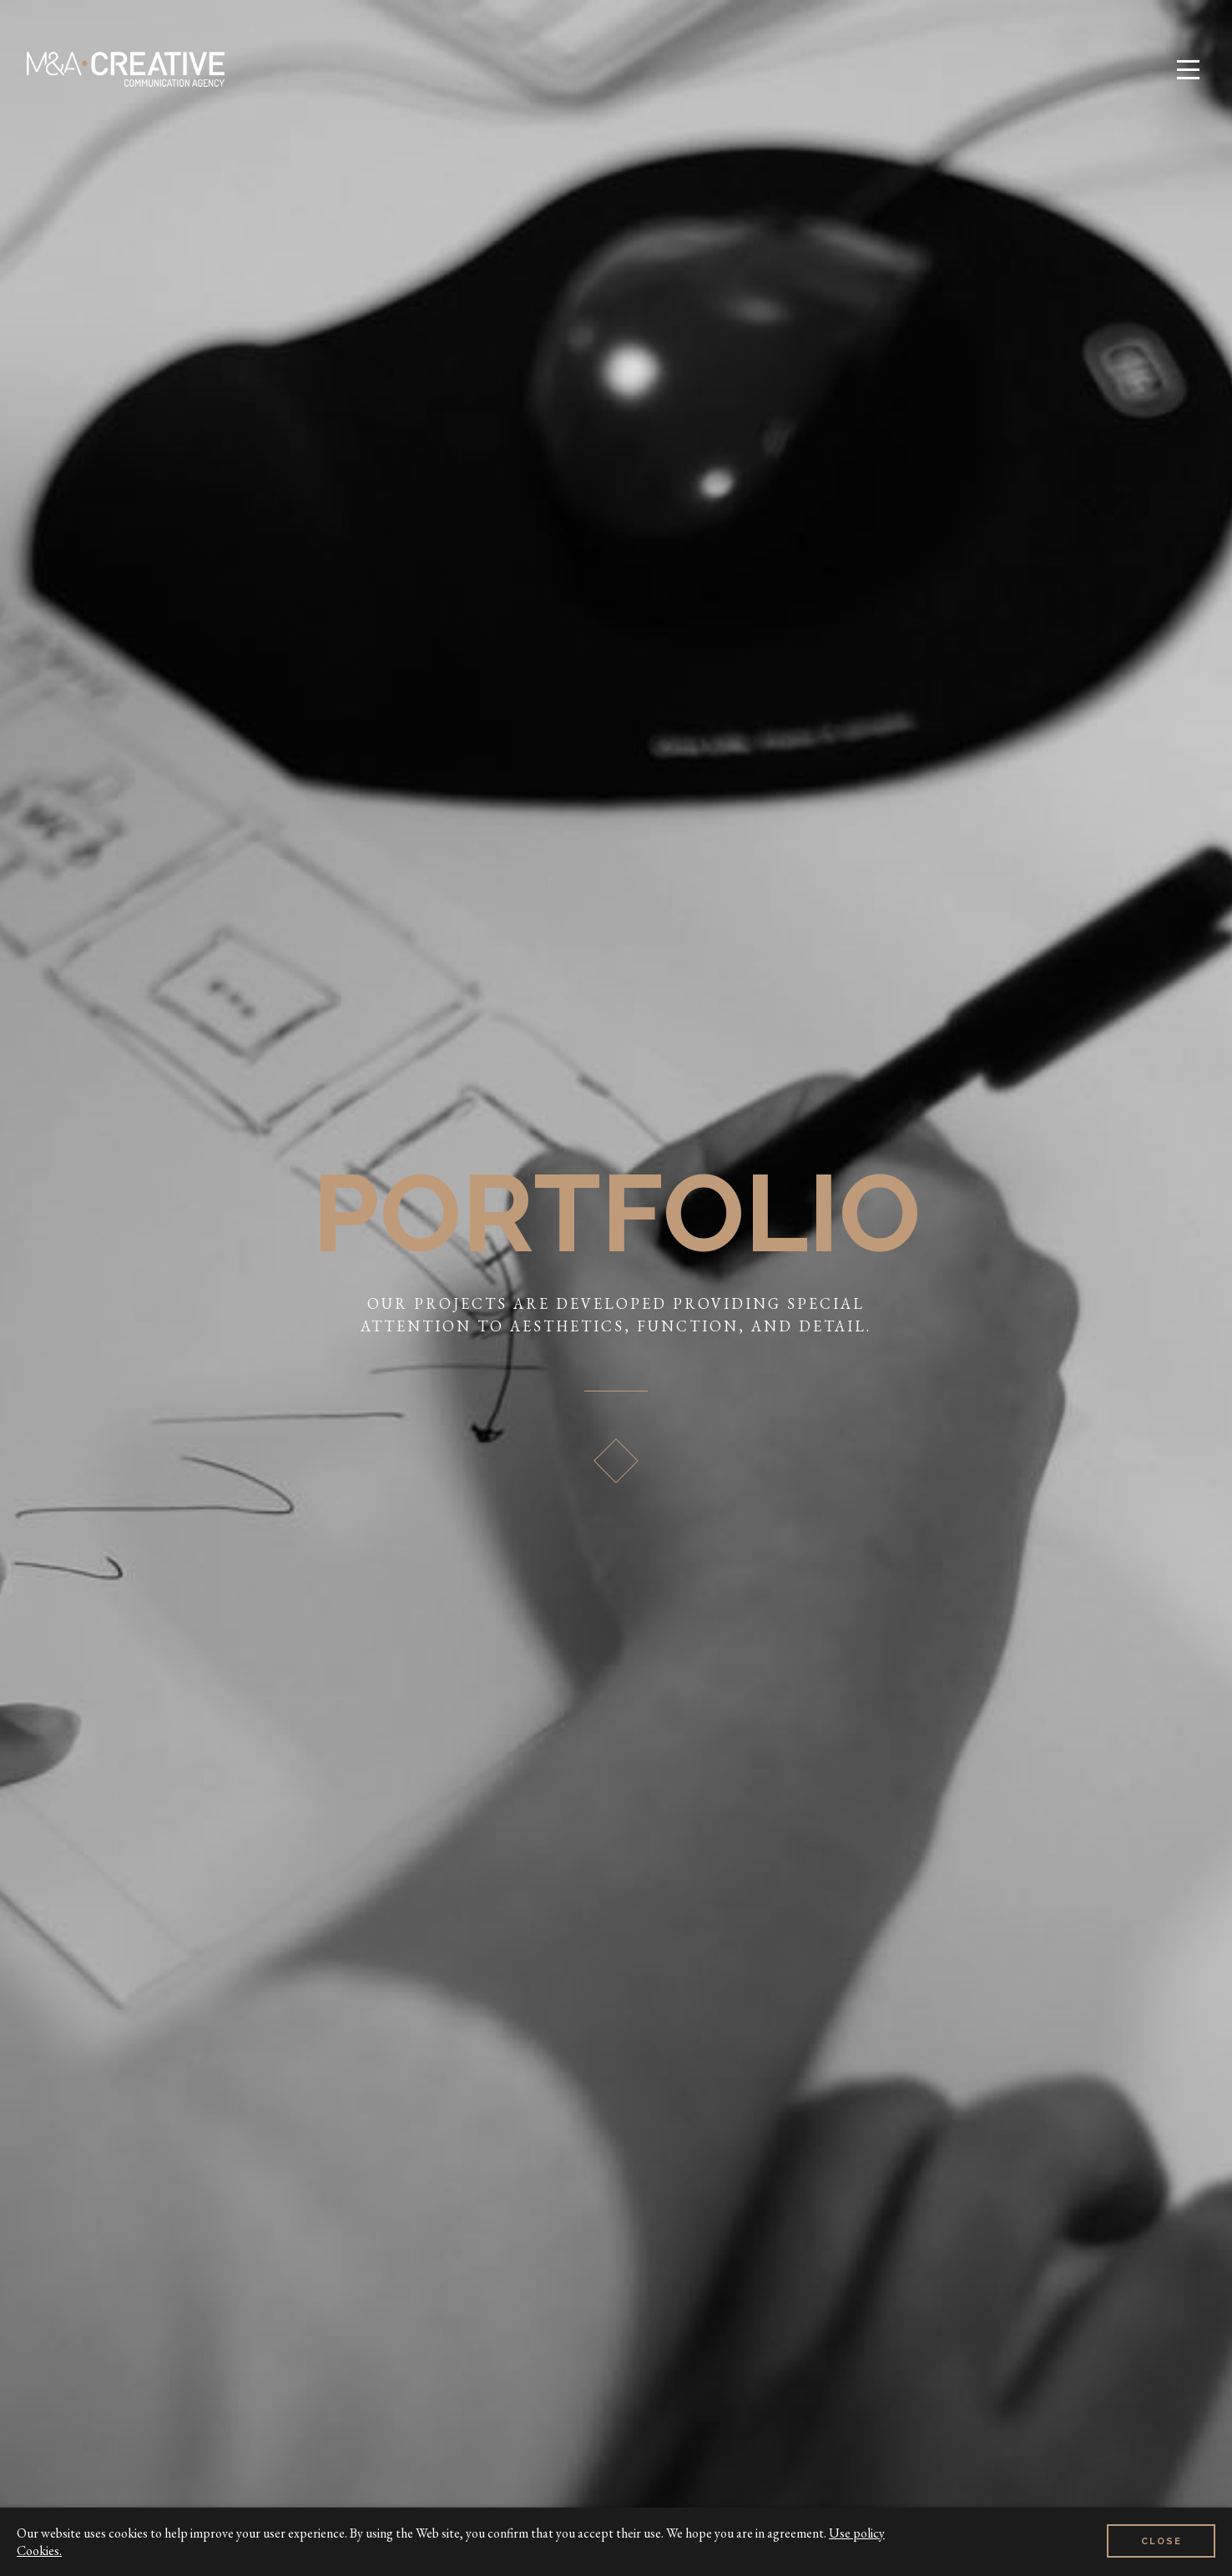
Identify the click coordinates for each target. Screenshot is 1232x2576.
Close (1161, 2541)
